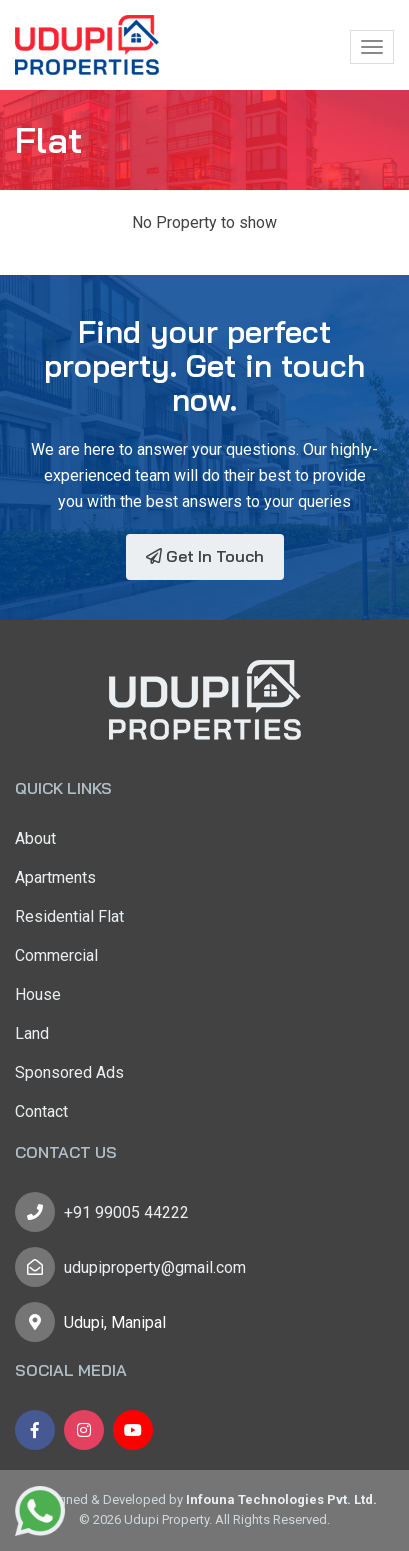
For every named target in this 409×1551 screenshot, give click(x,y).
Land (32, 1033)
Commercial (56, 955)
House (38, 994)
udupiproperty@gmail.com (155, 1267)
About (35, 838)
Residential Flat (69, 916)
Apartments (55, 877)
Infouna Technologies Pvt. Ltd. (281, 1499)
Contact (41, 1111)
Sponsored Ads (69, 1072)
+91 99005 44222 (126, 1212)
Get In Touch (205, 556)
